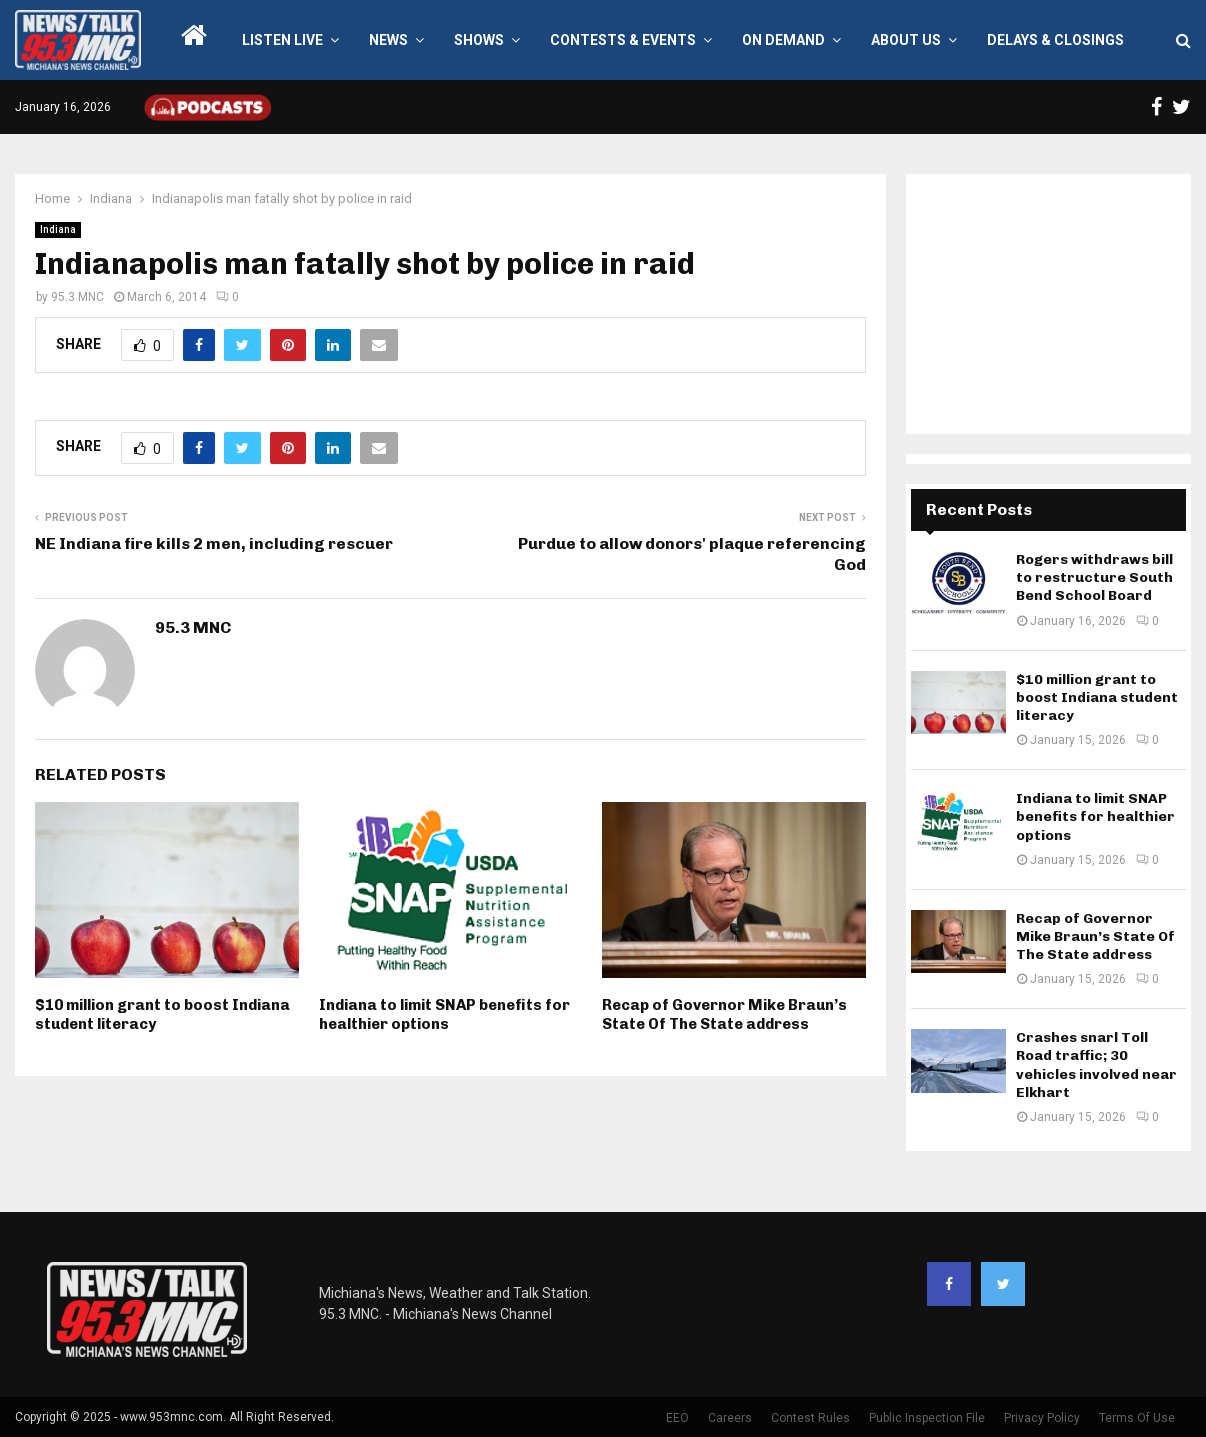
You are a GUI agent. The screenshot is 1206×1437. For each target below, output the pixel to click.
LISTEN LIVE (282, 40)
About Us (906, 40)
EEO (677, 1418)
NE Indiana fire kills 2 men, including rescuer (214, 543)
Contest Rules (810, 1418)
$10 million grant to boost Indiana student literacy (1097, 697)
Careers (730, 1418)
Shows (479, 40)
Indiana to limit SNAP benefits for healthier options (444, 1015)
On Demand (783, 40)
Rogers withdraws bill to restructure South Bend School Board (1094, 577)
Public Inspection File (927, 1418)
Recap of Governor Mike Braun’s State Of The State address (724, 1015)
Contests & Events (623, 40)
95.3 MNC (77, 297)
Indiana (58, 229)
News (388, 40)
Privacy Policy (1042, 1418)
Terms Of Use (1137, 1418)
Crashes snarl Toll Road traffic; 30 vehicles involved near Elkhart (1096, 1065)
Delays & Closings (1055, 40)
